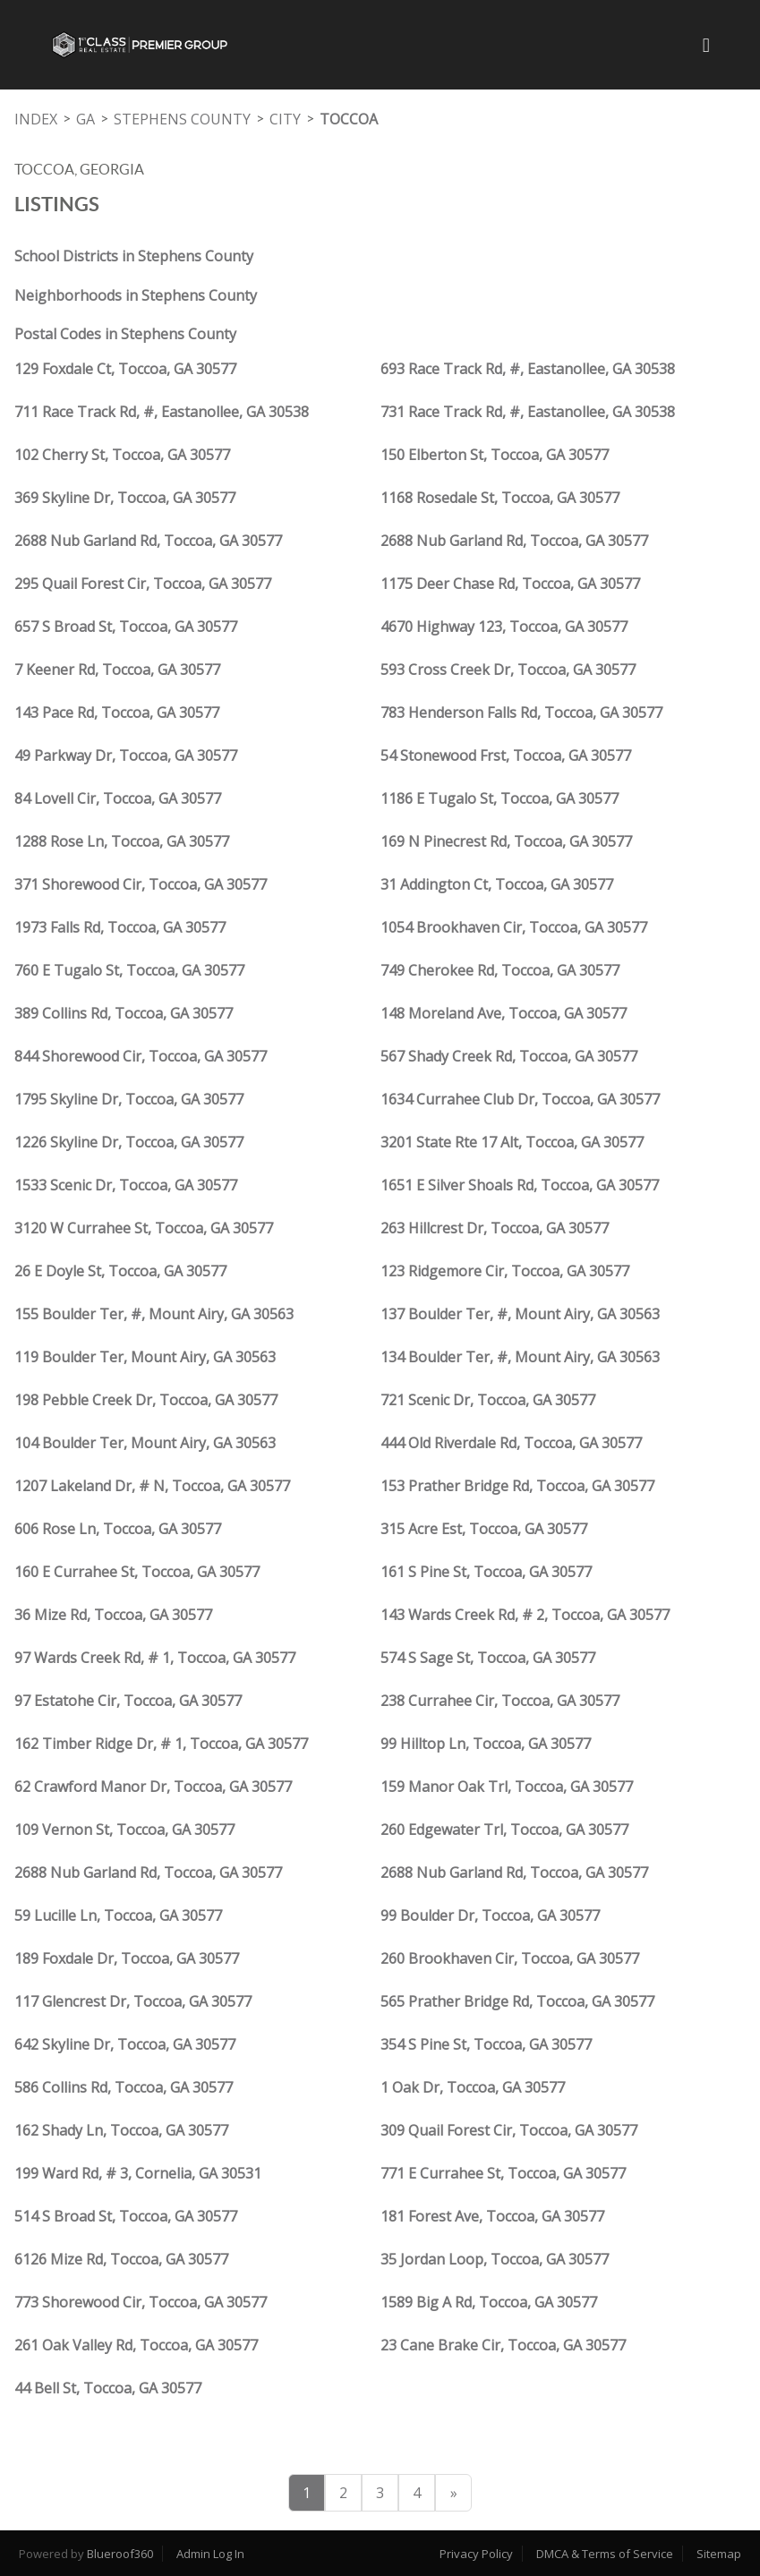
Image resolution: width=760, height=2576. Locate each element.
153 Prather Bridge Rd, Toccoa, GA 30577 (517, 1486)
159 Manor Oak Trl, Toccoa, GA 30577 (506, 1786)
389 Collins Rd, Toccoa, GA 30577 (123, 1013)
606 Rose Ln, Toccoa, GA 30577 (117, 1529)
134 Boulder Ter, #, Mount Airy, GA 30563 (520, 1357)
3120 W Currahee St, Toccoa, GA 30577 (143, 1228)
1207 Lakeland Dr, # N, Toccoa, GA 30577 (152, 1486)
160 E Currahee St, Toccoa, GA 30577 (137, 1572)
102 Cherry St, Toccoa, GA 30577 (122, 455)
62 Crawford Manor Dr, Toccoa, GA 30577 (153, 1786)
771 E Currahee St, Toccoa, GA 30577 (503, 2173)
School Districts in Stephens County (133, 256)
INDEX (35, 119)
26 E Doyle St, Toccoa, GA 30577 (120, 1271)
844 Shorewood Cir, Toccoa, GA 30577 (140, 1056)
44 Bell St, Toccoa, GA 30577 (107, 2388)
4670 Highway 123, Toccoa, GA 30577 (504, 626)
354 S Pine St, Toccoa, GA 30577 (486, 2044)
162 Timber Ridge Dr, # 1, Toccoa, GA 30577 (161, 1743)
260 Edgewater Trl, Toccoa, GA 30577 (504, 1829)
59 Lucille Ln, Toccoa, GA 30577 (118, 1915)
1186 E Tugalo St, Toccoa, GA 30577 (499, 798)
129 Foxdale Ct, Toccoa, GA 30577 (125, 369)
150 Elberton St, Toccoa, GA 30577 (494, 455)
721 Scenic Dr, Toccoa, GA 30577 (487, 1400)
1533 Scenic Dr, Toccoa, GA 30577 (125, 1185)
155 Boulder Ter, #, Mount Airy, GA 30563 (154, 1314)
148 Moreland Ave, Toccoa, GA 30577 (503, 1013)
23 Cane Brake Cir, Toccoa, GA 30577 (503, 2345)
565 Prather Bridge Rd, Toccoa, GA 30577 (517, 2001)
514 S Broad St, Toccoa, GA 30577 (125, 2216)
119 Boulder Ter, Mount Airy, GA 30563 (145, 1357)
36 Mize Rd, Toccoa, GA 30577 (113, 1615)
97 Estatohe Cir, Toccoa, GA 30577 (128, 1700)
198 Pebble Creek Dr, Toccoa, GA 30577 (146, 1400)
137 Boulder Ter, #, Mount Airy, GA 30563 (520, 1314)
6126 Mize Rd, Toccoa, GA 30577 (121, 2259)
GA (85, 119)
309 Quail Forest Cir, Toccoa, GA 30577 (508, 2130)
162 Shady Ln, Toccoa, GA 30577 (121, 2130)
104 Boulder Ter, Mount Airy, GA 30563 (145, 1443)
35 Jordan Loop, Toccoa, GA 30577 (494, 2259)
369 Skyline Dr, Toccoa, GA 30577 (124, 497)
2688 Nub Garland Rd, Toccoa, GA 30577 (148, 540)
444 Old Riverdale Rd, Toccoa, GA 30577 (511, 1443)
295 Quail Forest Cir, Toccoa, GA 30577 (142, 583)
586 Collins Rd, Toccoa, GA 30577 (123, 2087)
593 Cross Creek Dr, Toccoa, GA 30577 (508, 669)
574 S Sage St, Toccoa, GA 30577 (487, 1658)
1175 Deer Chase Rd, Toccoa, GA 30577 (510, 583)
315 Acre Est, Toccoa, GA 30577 (483, 1529)
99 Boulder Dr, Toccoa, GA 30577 (490, 1915)
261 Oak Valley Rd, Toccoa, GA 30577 (136, 2345)
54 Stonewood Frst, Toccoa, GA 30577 (505, 755)
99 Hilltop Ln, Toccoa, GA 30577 (485, 1743)
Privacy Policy (476, 2554)
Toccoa (349, 119)
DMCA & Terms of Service (604, 2554)
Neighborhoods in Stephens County (135, 295)
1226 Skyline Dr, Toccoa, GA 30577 (128, 1142)
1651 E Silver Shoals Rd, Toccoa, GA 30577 (519, 1185)
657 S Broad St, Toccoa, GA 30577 (125, 626)
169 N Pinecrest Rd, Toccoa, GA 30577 (506, 841)
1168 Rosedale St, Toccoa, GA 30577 (499, 497)
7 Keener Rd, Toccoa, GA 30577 (117, 669)
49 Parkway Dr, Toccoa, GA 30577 (125, 755)
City (285, 119)
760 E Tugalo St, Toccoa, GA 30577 (129, 970)
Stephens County (182, 119)
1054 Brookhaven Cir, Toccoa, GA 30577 (513, 927)
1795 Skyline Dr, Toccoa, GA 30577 (128, 1099)
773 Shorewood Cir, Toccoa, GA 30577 (140, 2302)
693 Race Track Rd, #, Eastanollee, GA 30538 (527, 369)
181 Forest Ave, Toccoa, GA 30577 (492, 2216)
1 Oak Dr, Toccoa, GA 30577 (472, 2087)
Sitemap (718, 2554)
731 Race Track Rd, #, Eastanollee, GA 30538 (527, 412)
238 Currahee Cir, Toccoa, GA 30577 (499, 1700)
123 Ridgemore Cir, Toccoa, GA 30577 (504, 1271)
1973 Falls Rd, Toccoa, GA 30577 (120, 927)
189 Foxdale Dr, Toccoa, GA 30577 (126, 1958)
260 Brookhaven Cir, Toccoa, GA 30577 (509, 1958)
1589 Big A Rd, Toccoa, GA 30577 (488, 2302)
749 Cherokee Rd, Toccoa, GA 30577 (499, 970)
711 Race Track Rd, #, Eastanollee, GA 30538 (161, 412)
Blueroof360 (120, 2554)
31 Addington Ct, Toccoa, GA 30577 (496, 884)
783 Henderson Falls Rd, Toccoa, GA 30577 (521, 712)
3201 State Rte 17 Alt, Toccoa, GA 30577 (512, 1142)
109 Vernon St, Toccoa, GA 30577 (124, 1829)
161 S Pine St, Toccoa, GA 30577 (486, 1572)
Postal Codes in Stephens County (125, 334)
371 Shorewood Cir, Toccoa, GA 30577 (140, 884)
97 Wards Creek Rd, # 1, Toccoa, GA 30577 (154, 1658)
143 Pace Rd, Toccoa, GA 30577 (116, 712)
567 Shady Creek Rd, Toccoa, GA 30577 (508, 1056)
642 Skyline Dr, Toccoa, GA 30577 (124, 2044)
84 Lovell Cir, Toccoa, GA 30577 (117, 798)
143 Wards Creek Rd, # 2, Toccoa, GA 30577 (525, 1615)
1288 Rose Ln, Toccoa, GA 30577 (121, 841)
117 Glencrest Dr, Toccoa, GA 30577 (133, 2001)
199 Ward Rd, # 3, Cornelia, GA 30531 (137, 2173)
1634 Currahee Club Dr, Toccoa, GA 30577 (520, 1099)
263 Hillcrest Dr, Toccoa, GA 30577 (494, 1228)
